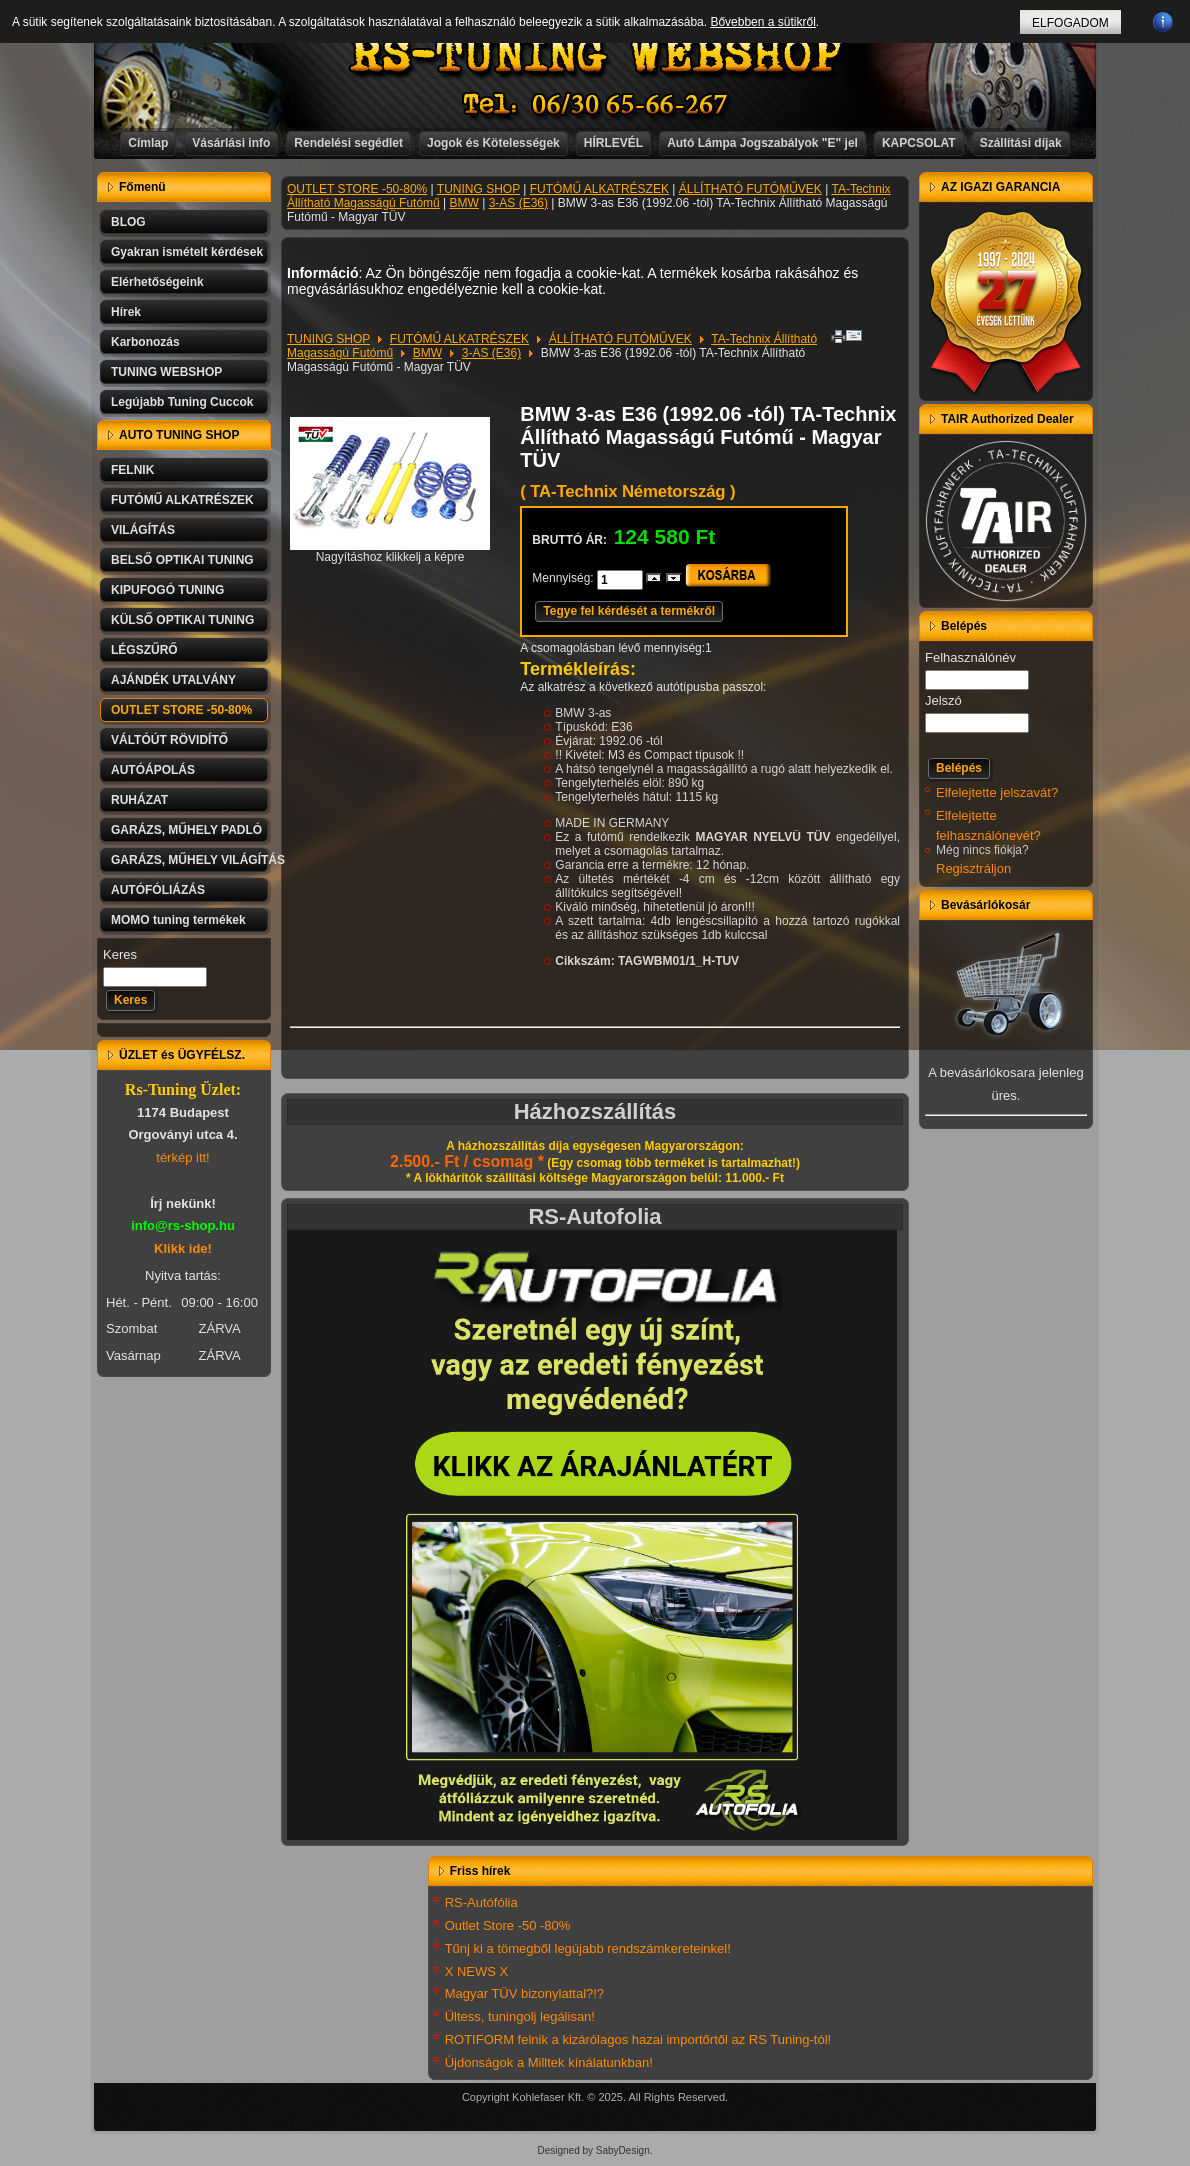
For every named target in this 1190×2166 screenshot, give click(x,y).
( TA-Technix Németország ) (627, 491)
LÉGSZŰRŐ (144, 650)
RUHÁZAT (139, 800)
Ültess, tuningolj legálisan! (520, 2016)
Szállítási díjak (1021, 143)
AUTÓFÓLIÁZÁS (158, 890)
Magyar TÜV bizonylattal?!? (524, 1993)
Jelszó (943, 700)
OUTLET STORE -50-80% (181, 710)
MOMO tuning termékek (178, 920)
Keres (120, 954)
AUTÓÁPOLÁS (153, 770)
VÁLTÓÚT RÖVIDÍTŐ (169, 740)
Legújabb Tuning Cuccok (182, 402)
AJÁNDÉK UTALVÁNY (173, 680)
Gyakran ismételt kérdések (187, 252)
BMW (464, 203)
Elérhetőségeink (157, 282)
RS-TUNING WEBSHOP (596, 55)
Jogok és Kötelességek (493, 143)
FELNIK (132, 470)
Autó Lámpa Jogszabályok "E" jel (762, 143)
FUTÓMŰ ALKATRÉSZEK (182, 500)
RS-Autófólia (481, 1902)
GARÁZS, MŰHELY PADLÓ (186, 830)
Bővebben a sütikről (762, 22)
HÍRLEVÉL (613, 143)
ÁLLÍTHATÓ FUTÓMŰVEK (750, 189)
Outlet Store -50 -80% (508, 1925)
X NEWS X (477, 1971)
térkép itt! (182, 1157)
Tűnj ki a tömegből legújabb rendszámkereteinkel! (588, 1948)
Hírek (126, 312)
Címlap (148, 143)
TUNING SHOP (478, 189)
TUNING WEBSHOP (166, 372)
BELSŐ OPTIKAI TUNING (182, 560)
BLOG (128, 222)
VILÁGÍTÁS (143, 530)
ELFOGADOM (1070, 23)
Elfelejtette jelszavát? (997, 792)
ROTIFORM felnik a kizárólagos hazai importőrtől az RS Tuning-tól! (638, 2039)
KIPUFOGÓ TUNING (167, 590)
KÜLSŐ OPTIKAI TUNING (182, 620)
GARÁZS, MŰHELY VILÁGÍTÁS (191, 860)
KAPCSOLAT (919, 143)
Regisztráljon (973, 868)
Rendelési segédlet (348, 143)
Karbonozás (145, 342)
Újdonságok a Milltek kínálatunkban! (549, 2062)
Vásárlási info (231, 143)
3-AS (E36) (518, 203)
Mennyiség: (564, 578)
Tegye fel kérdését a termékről (629, 611)
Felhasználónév (970, 657)
